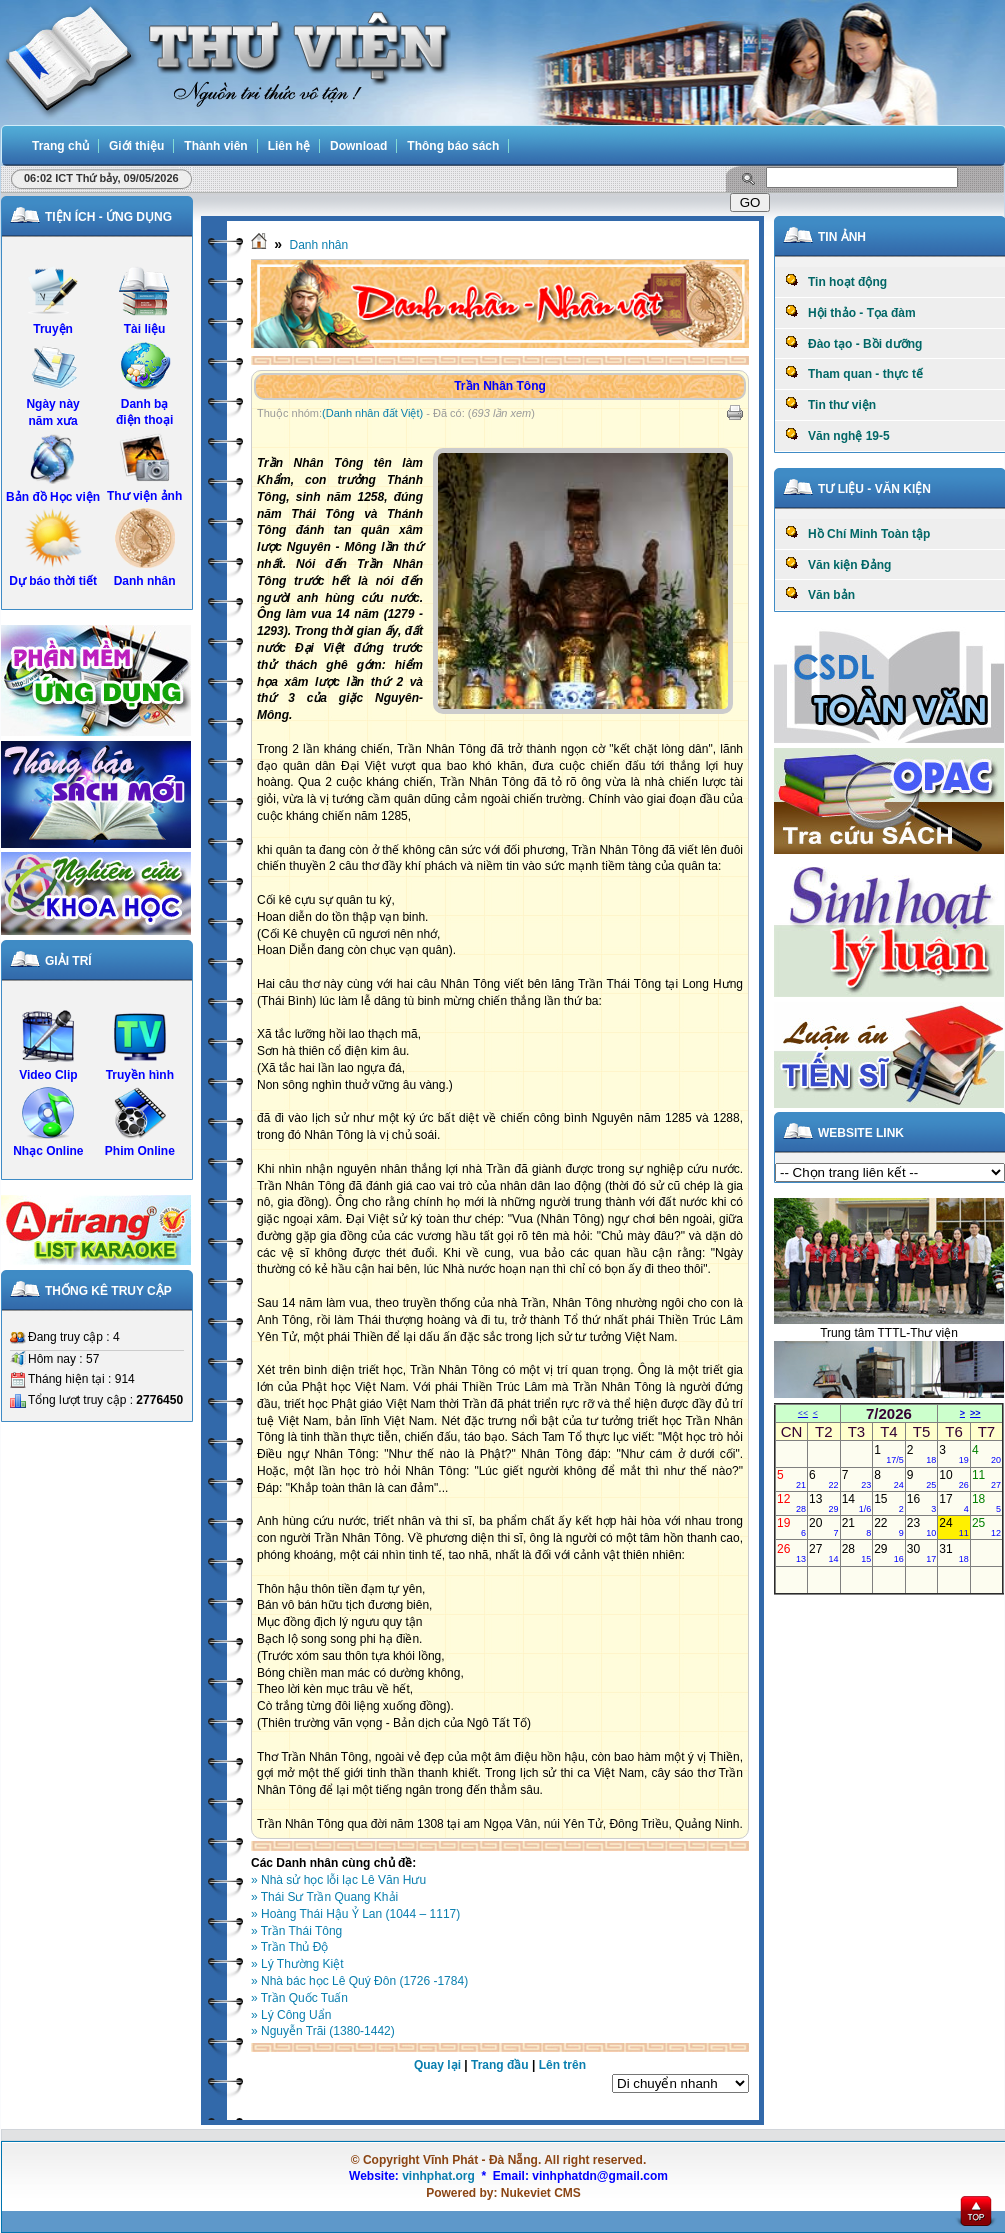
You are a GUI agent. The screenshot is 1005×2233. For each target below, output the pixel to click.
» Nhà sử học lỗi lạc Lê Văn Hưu (338, 1880)
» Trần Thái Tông (296, 1931)
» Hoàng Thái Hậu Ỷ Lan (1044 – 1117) (355, 1914)
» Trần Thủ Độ (289, 1947)
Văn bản (820, 594)
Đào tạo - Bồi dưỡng (853, 343)
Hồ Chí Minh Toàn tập (857, 533)
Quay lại (437, 2065)
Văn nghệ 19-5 (837, 435)
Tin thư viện (830, 404)
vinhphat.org (438, 2176)
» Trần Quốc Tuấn (299, 1998)
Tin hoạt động (836, 281)
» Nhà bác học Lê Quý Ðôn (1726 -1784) (359, 1981)
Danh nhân (318, 245)
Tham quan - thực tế (854, 373)
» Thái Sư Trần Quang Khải (324, 1897)
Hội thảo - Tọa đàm (850, 312)
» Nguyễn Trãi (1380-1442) (323, 2031)
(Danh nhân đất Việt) (372, 413)
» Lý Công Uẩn (291, 2015)
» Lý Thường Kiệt (297, 1964)
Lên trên (562, 2065)
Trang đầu (500, 2065)
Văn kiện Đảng (838, 564)
